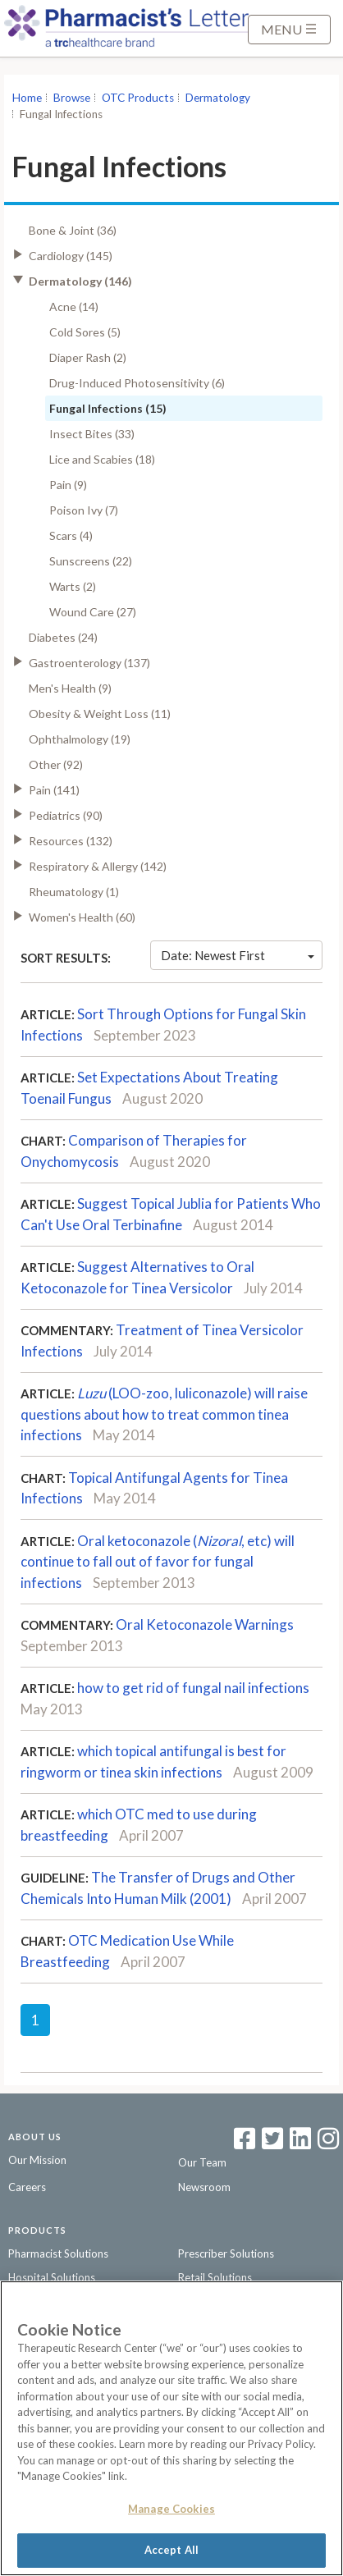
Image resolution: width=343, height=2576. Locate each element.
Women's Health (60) (82, 917)
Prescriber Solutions (226, 2253)
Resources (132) (70, 841)
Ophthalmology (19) (79, 739)
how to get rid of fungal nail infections (193, 1687)
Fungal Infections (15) (108, 408)
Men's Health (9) (70, 688)
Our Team (202, 2162)
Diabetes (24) (63, 637)
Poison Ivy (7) (83, 510)
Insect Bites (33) (92, 434)
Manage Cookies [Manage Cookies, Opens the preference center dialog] (171, 2508)
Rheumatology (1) (74, 892)
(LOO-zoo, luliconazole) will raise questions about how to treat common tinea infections (164, 1414)
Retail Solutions (215, 2277)
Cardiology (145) (70, 256)
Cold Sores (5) (85, 332)
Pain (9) (68, 485)
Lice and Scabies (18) (102, 459)
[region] (171, 2428)
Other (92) (56, 764)
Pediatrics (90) (66, 815)
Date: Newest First (238, 955)
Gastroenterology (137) (89, 663)
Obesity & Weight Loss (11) (100, 714)
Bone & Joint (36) (73, 230)
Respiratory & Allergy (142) (98, 866)
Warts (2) (72, 586)
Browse (71, 97)
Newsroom (204, 2187)
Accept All (171, 2549)
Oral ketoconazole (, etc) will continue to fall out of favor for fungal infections (158, 1561)
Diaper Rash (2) (87, 357)
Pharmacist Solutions (58, 2253)
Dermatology (217, 97)
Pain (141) (54, 790)
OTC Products (138, 97)
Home (27, 97)
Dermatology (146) (80, 281)
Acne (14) (73, 306)
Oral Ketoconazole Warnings (205, 1624)
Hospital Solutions (51, 2277)
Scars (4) (71, 535)
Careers (27, 2187)
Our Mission (37, 2159)
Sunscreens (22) (90, 561)
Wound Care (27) (92, 612)
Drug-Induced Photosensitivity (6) (137, 383)
